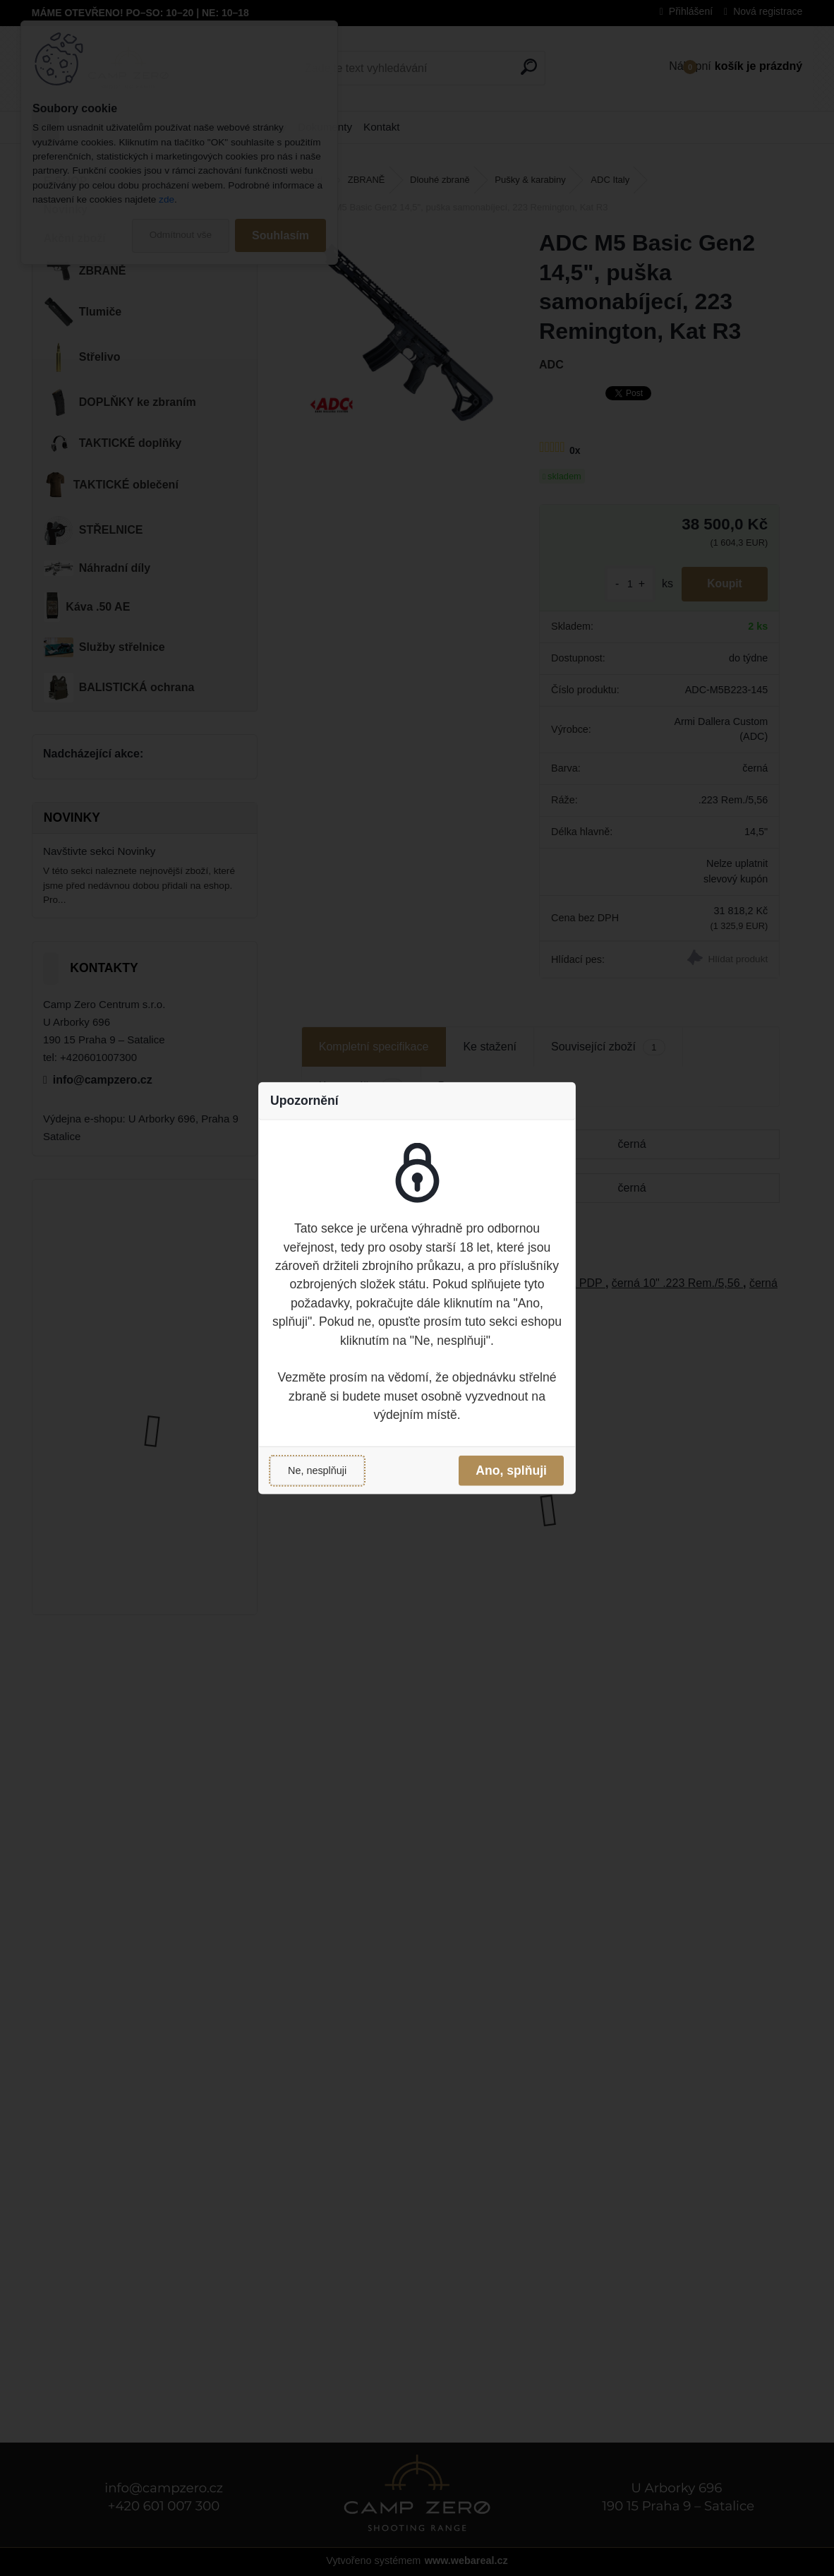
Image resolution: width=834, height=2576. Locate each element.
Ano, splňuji (511, 1470)
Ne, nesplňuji (317, 1470)
